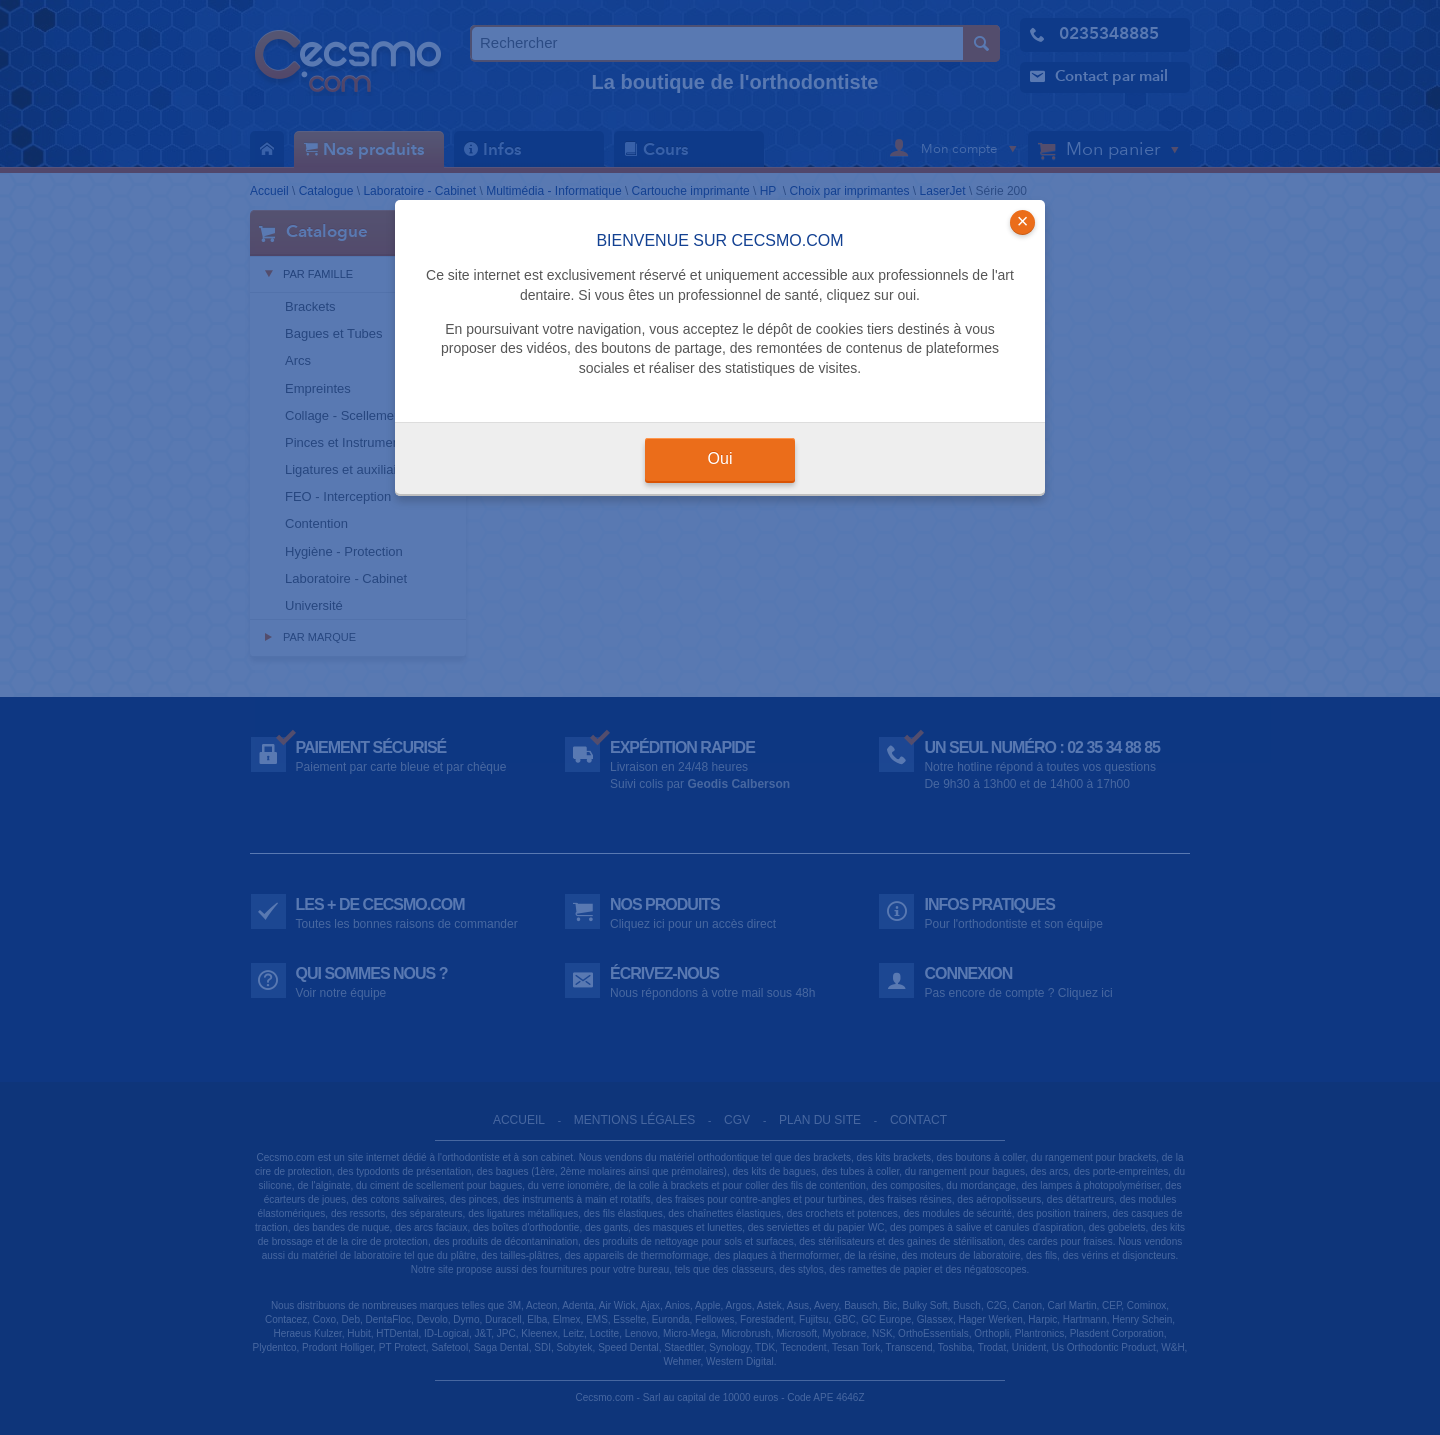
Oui (720, 458)
